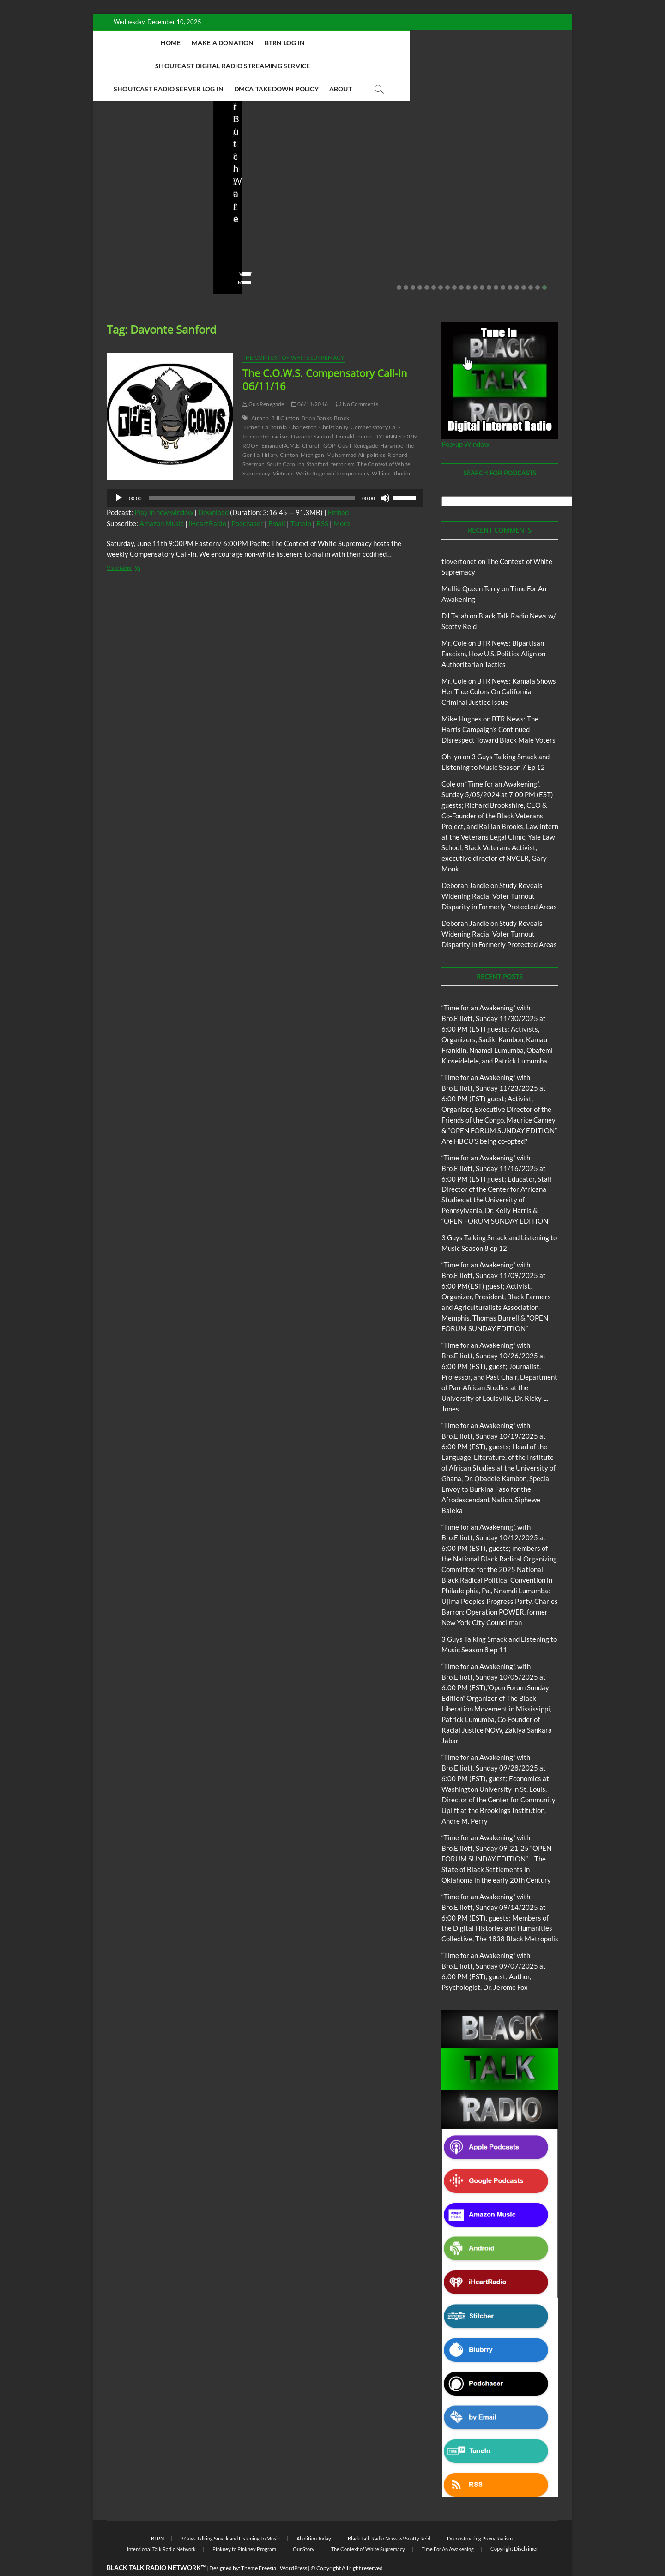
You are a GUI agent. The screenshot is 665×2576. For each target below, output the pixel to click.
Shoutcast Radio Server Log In (250, 66)
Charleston (303, 404)
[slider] (252, 475)
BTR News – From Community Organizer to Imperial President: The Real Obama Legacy (509, 195)
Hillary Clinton (280, 432)
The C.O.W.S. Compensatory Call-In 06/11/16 (324, 356)
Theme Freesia (258, 2545)
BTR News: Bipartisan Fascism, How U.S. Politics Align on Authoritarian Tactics (493, 631)
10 (461, 265)
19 (523, 265)
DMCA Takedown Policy (357, 66)
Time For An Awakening (448, 2526)
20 (530, 265)
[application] (265, 475)
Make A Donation (221, 43)
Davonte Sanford (312, 413)
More (341, 501)
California (274, 404)
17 (510, 265)
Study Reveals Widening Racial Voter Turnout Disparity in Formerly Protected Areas (499, 873)
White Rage (310, 450)
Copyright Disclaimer (514, 2526)
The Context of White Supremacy (293, 334)
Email (276, 501)
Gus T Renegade (358, 423)
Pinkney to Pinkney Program (244, 2526)
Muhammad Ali (345, 432)
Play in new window (163, 490)
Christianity (333, 404)
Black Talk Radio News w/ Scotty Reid (389, 2516)
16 (503, 265)
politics (376, 432)
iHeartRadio (207, 501)
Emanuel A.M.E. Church (291, 423)
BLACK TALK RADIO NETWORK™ (156, 2545)
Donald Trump (354, 413)
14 (489, 265)
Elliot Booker (125, 233)
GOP (329, 423)
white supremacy (348, 450)
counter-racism (269, 413)
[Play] (118, 475)
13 (482, 265)
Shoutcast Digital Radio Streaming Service (391, 43)
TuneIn (300, 501)
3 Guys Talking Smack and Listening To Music (230, 2516)
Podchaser (247, 501)
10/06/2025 (173, 233)
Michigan (312, 432)
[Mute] (385, 475)
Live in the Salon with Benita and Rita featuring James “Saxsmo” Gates (267, 202)
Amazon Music (161, 501)
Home (169, 43)
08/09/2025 (387, 233)
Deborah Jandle (465, 863)
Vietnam (283, 450)
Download (213, 490)
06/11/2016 (309, 381)
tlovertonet (459, 538)
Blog (229, 160)
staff (352, 233)
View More (121, 260)
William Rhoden (392, 450)
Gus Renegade (263, 381)
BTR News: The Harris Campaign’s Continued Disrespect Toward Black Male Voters (498, 706)
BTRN (157, 2516)
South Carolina (285, 441)
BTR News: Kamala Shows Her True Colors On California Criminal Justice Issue (498, 669)
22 (544, 265)
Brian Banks (317, 395)
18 (516, 265)
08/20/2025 (281, 233)
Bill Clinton (285, 395)
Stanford (318, 441)
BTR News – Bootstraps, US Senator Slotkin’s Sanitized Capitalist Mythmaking (391, 202)
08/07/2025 (507, 233)
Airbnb (260, 395)
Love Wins (239, 233)
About (422, 66)
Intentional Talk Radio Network (161, 2526)
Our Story (303, 2526)
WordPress (293, 2545)
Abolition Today (313, 2516)
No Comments (125, 245)
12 (475, 265)
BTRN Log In (283, 43)
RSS (322, 501)
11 (468, 265)
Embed (338, 490)
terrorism (343, 441)
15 (496, 265)
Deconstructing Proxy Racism (480, 2516)
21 (537, 265)
